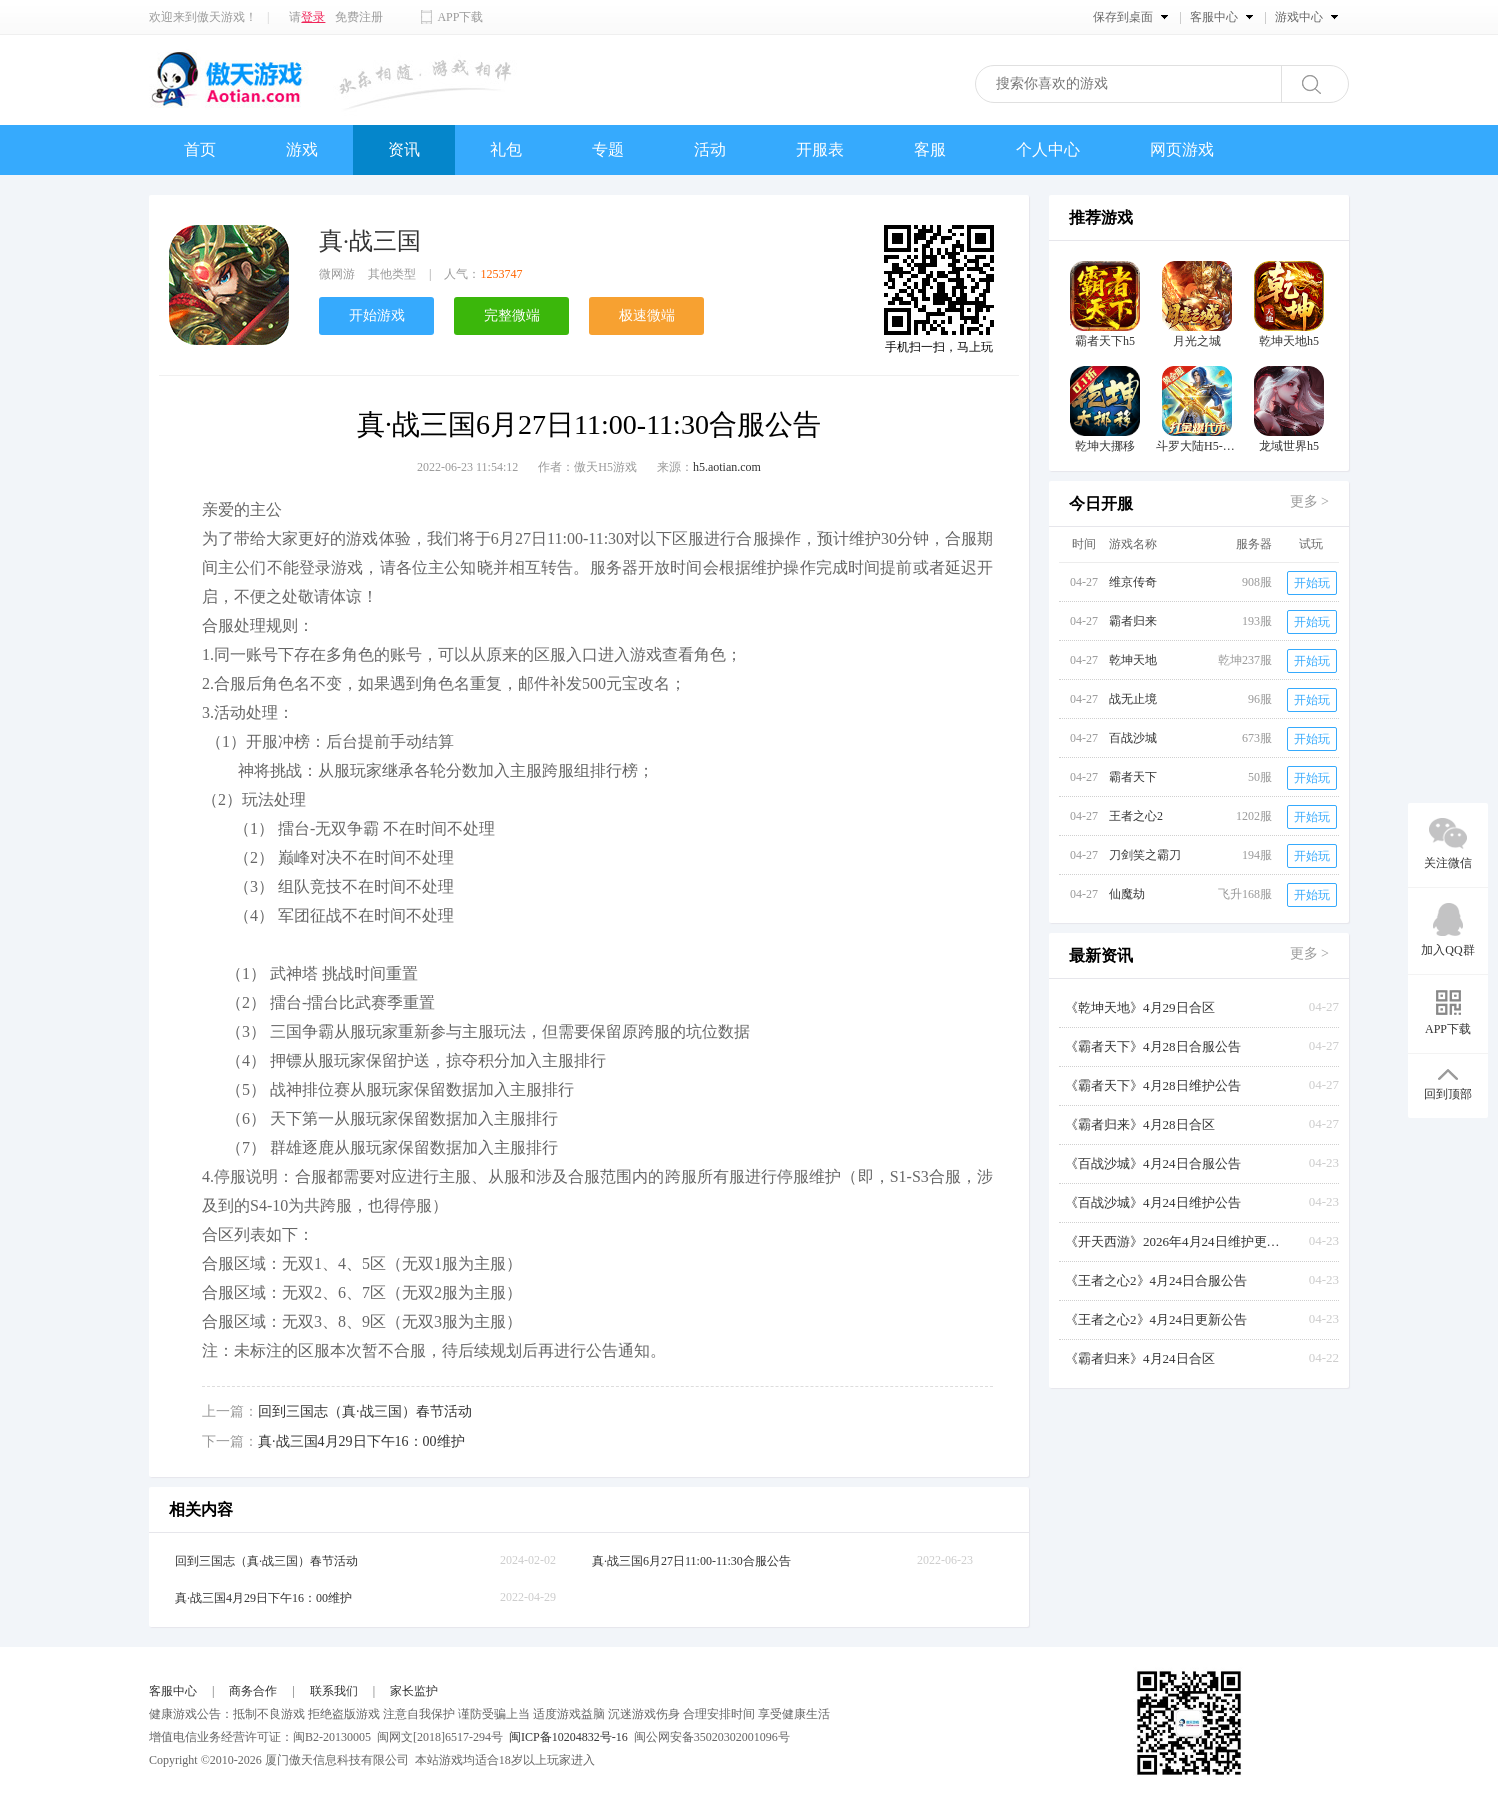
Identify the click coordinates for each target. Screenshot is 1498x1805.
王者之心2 (1136, 816)
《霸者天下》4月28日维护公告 (1153, 1085)
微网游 (337, 274)
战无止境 (1133, 699)
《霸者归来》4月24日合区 (1140, 1358)
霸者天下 (1133, 777)
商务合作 (253, 1691)
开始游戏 (377, 315)
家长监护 (414, 1691)
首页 (200, 149)
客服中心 (173, 1691)
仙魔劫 (1127, 894)
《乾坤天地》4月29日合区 (1140, 1007)
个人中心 (1048, 149)
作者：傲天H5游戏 (587, 467)
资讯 (404, 149)
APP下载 (460, 17)
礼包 (506, 149)
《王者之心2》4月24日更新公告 (1156, 1319)
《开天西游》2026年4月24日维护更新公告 (1175, 1241)
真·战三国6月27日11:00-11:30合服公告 (691, 1561)
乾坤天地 (1133, 660)
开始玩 (1312, 583)
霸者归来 (1133, 621)
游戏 (302, 149)
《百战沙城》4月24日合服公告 (1153, 1163)
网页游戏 (1182, 149)
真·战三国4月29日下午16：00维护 (361, 1441)
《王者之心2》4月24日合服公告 (1156, 1280)
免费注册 (359, 17)
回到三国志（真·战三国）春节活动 (365, 1411)
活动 (710, 149)
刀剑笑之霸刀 (1145, 855)
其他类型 (392, 274)
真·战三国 (370, 241)
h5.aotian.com (727, 467)
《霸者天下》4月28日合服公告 (1153, 1046)
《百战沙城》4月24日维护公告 (1153, 1202)
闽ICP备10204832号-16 (568, 1737)
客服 (930, 149)
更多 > (1309, 501)
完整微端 (512, 315)
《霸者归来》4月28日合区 (1140, 1124)
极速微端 (647, 315)
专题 (608, 149)
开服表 (820, 149)
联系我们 (334, 1691)
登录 (313, 17)
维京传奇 (1133, 582)
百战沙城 (1133, 738)
